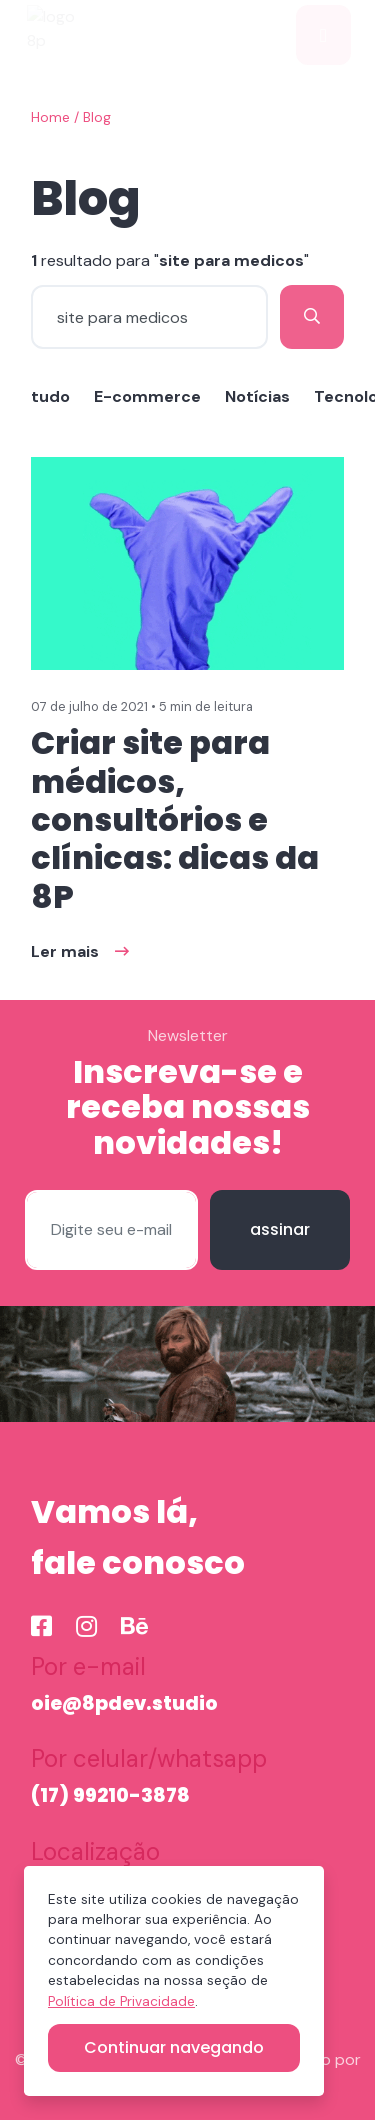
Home (50, 117)
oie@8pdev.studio (124, 1703)
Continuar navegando (174, 2047)
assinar (280, 1229)
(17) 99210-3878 (110, 1795)
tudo (50, 396)
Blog (97, 117)
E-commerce (147, 396)
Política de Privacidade (121, 2001)
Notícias (257, 396)
